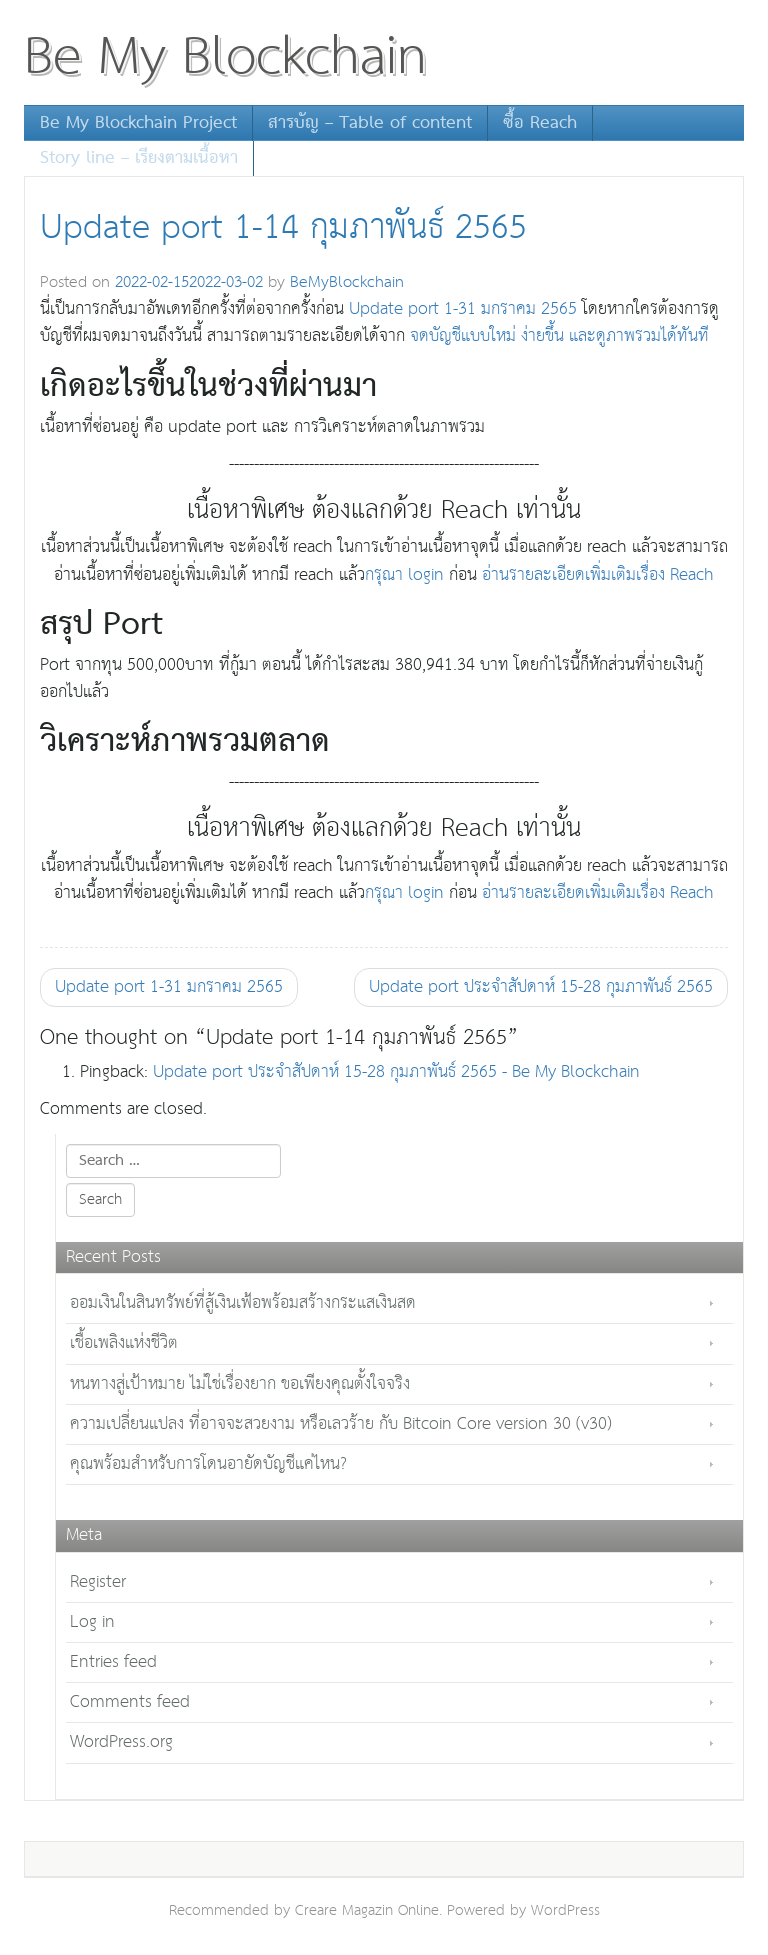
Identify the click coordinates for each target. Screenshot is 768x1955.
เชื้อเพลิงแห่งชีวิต (124, 1343)
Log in (92, 1622)
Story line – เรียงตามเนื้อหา (139, 158)
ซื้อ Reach (540, 123)
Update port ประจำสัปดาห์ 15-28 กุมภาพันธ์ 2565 (541, 987)
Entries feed (113, 1662)
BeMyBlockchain (347, 282)
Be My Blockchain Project (138, 123)
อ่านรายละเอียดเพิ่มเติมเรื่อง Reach (598, 575)
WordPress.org (121, 1742)
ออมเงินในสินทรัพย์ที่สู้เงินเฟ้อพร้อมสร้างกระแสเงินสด (243, 1303)
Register (98, 1582)
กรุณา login (404, 575)
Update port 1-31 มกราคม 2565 (463, 309)
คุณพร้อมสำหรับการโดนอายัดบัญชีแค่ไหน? (208, 1464)
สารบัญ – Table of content (370, 123)
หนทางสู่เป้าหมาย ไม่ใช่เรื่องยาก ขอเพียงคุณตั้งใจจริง (240, 1384)
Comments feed (130, 1702)
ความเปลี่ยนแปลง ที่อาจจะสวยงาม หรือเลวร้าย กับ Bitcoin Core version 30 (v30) (341, 1424)
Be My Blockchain (225, 57)
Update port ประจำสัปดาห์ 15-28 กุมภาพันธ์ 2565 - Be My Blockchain (396, 1072)
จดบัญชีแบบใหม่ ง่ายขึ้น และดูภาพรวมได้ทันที (557, 336)
